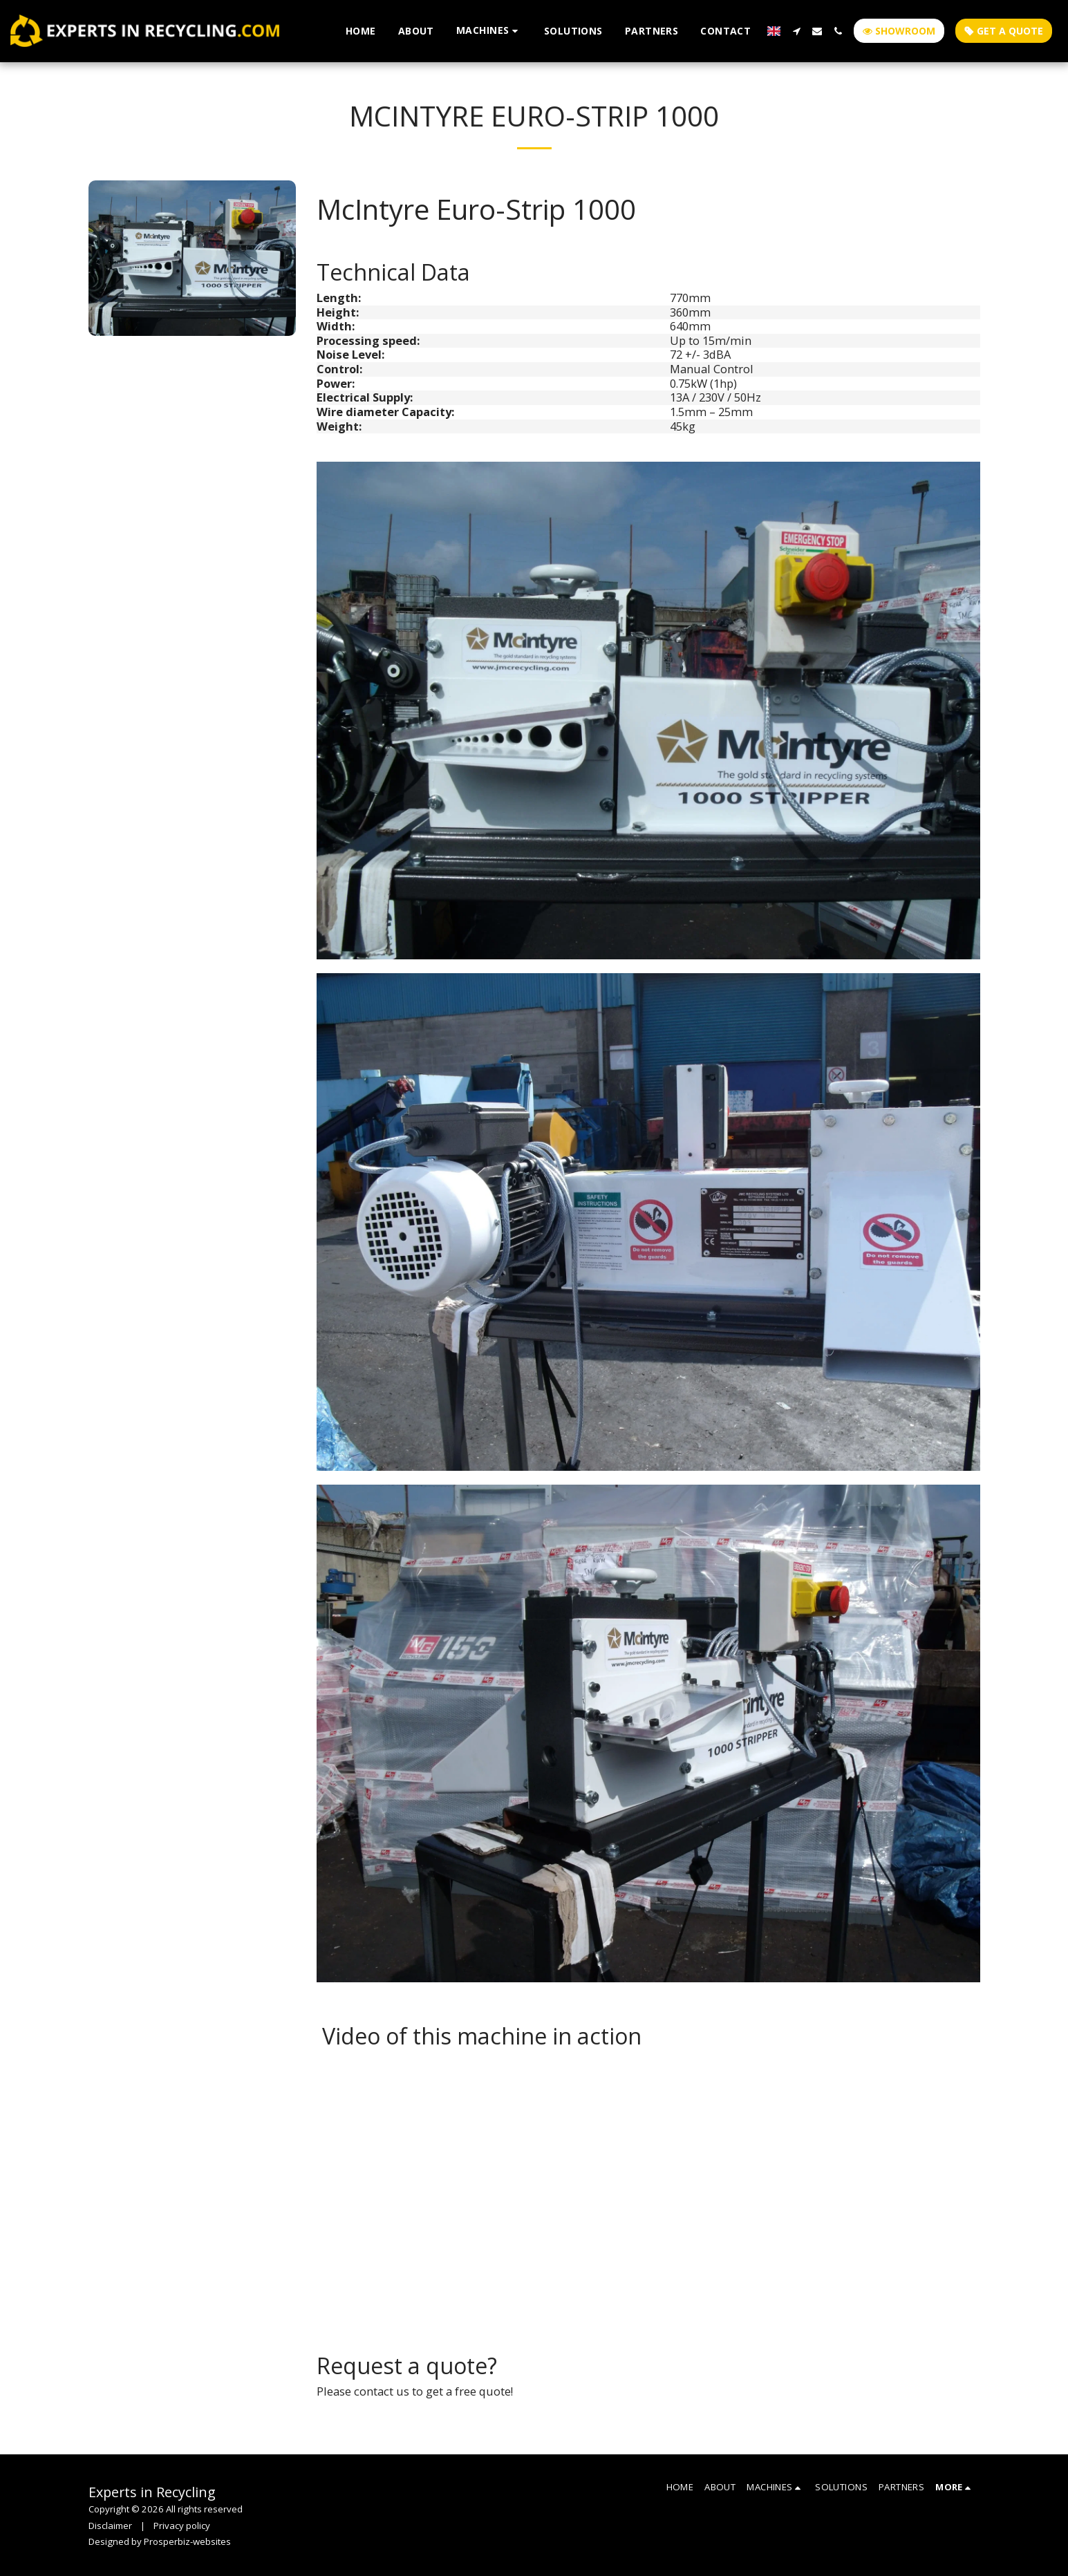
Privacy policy (181, 2525)
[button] (489, 31)
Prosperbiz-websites (187, 2541)
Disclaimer (110, 2525)
